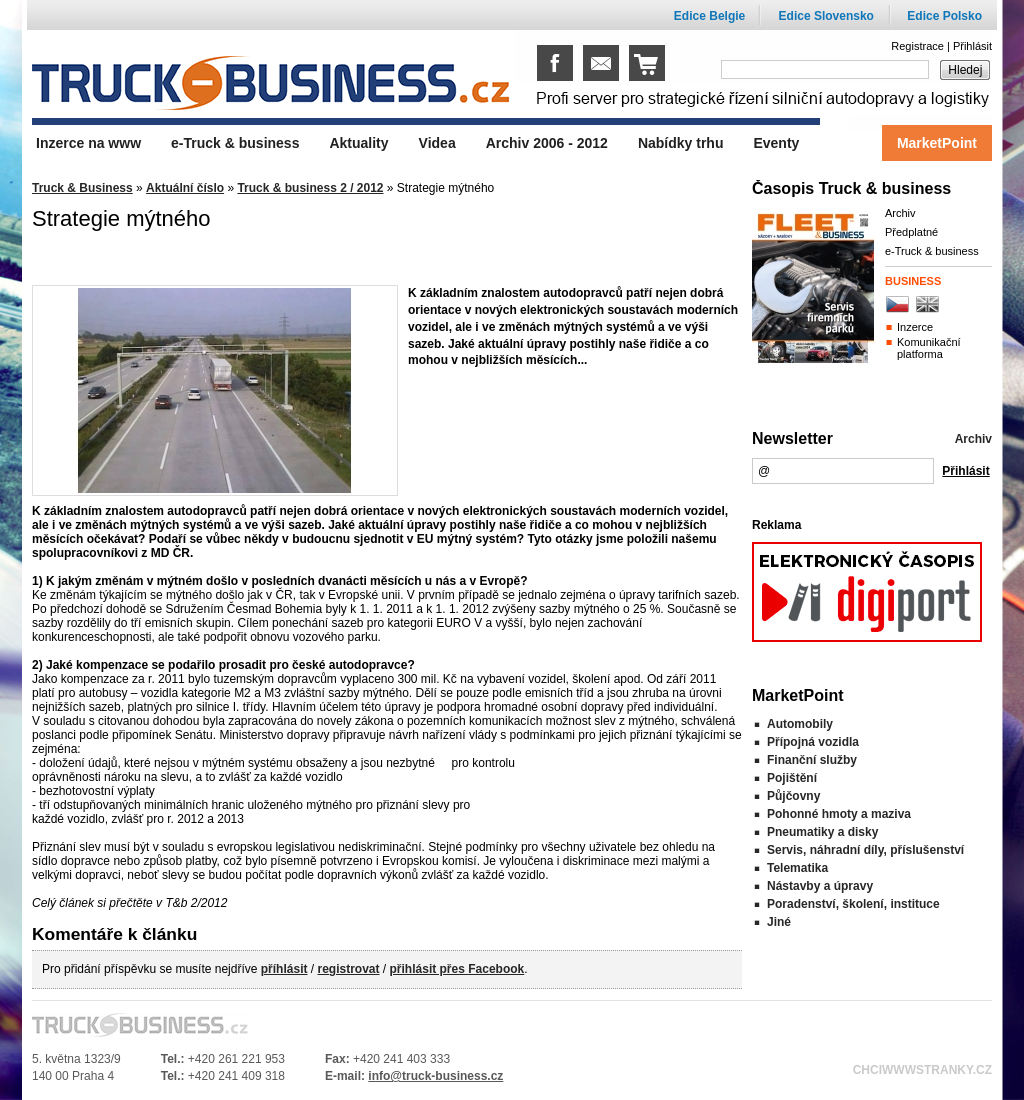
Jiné (779, 922)
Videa (437, 143)
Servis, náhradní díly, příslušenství (865, 850)
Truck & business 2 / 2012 (310, 188)
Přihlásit (972, 46)
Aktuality (358, 143)
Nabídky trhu (681, 143)
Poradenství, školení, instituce (853, 904)
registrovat (348, 969)
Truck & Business (82, 188)
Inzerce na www (88, 143)
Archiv (900, 213)
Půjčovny (793, 796)
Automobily (800, 724)
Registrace (917, 46)
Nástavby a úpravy (820, 886)
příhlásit (284, 969)
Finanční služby (812, 760)
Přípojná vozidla (813, 742)
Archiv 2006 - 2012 (547, 143)
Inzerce (915, 327)
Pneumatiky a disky (822, 832)
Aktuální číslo (185, 188)
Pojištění (792, 778)
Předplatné (911, 232)
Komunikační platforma (929, 348)
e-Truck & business (932, 251)
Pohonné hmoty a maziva (839, 814)
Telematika (797, 868)
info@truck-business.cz (435, 1076)
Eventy (776, 143)
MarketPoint (937, 143)
